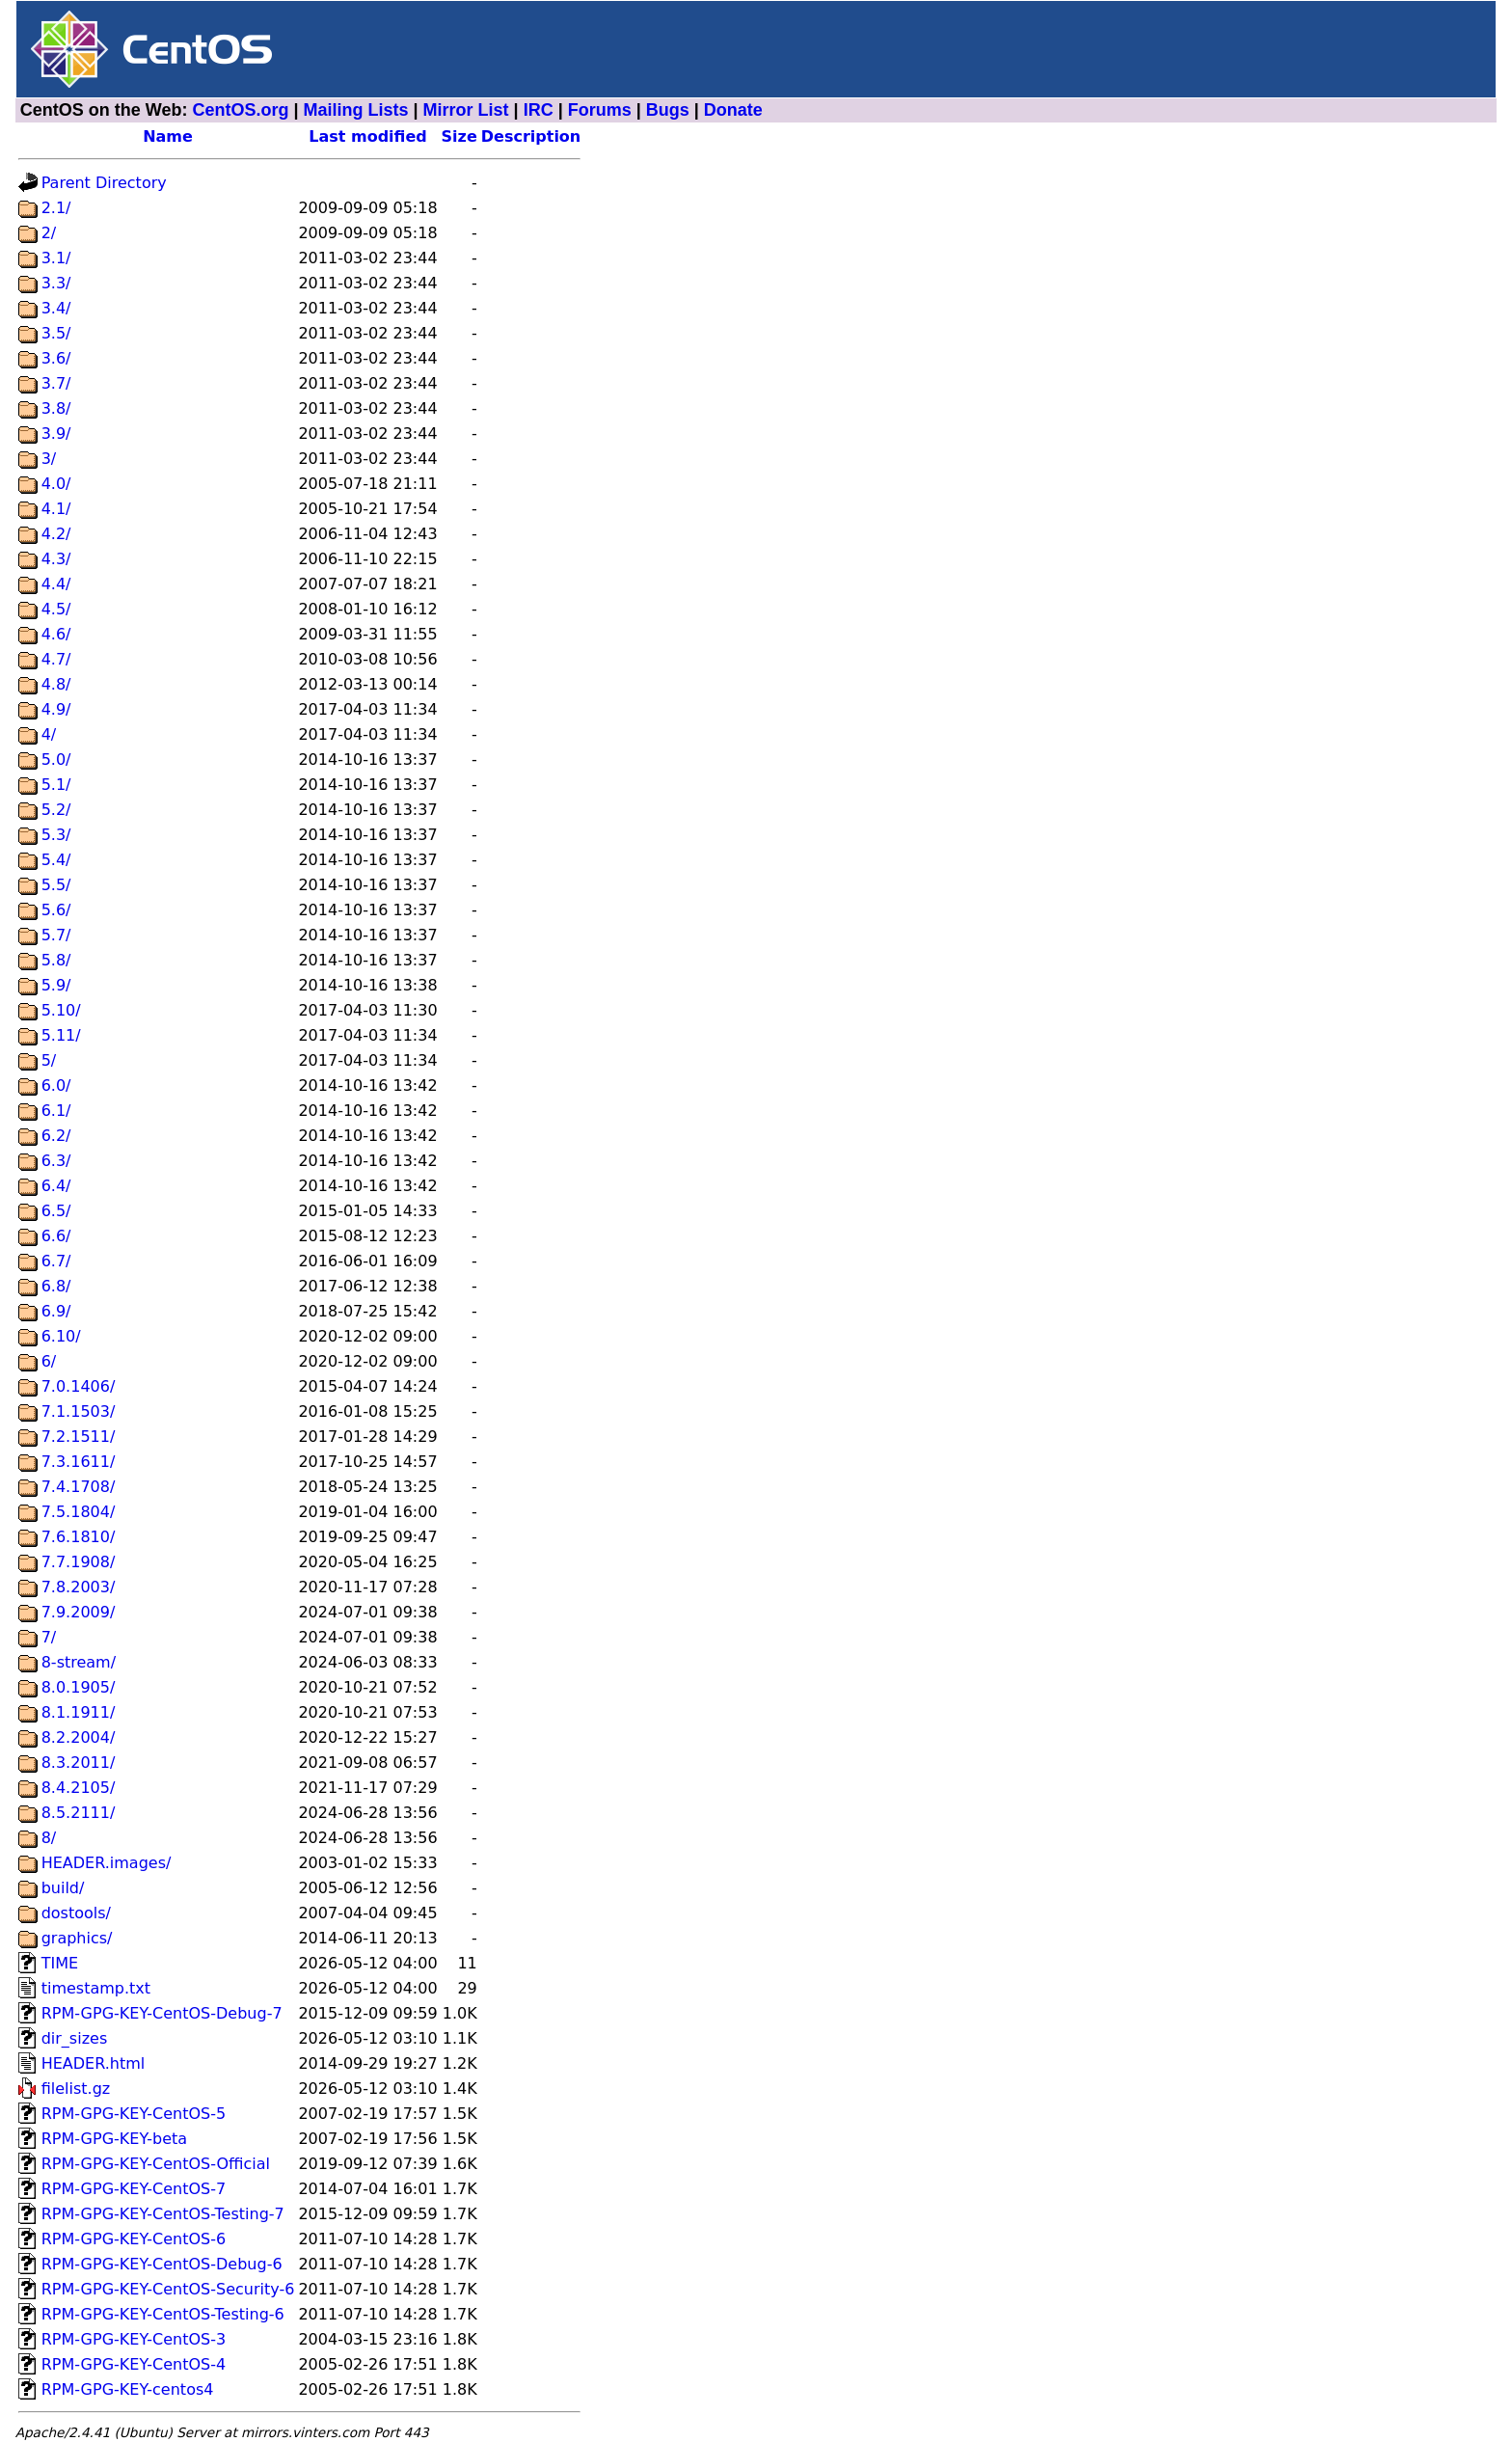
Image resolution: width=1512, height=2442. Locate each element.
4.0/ (56, 484)
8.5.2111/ (78, 1813)
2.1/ (56, 208)
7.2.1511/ (78, 1436)
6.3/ (56, 1161)
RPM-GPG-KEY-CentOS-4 (134, 2364)
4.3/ (56, 559)
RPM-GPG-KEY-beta (114, 2139)
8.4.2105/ (78, 1787)
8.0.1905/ (78, 1687)
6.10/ (61, 1336)
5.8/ (56, 960)
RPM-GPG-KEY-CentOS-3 (134, 2339)
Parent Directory (104, 183)
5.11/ (61, 1035)
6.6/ (56, 1236)
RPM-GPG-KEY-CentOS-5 (134, 2113)
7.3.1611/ (78, 1461)
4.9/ (56, 709)
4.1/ (56, 509)
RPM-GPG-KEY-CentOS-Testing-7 (162, 2214)
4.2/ (56, 534)
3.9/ (56, 433)
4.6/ (56, 634)
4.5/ (56, 609)
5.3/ (56, 835)
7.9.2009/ (78, 1612)
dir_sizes (74, 2038)
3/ (49, 458)
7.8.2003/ (78, 1587)
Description (530, 136)
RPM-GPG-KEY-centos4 (127, 2389)
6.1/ (56, 1110)
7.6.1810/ (78, 1537)
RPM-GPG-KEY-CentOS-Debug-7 (162, 2013)
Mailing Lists (356, 110)
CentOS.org (240, 110)
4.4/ (56, 584)
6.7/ (56, 1261)
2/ (49, 233)
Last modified (368, 136)
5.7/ (56, 935)
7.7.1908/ (78, 1562)
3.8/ (56, 408)
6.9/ (56, 1311)
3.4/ (56, 308)
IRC (539, 110)
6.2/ (56, 1135)
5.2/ (56, 809)
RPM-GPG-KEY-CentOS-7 (134, 2189)
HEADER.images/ (106, 1863)
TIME (59, 1963)
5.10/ (61, 1010)
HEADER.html (93, 2063)
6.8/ (56, 1286)
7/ (49, 1637)
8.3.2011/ (78, 1762)
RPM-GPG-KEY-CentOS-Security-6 (168, 2289)
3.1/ (56, 258)
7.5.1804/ (78, 1512)
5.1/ (56, 784)
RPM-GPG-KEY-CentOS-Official (155, 2164)
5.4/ (56, 860)
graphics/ (77, 1938)
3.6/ (56, 358)
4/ (49, 734)
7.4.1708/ (78, 1487)
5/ (49, 1060)
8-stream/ (78, 1662)
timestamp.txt (95, 1988)
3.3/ (56, 283)
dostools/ (76, 1913)
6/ (49, 1361)
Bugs (667, 110)
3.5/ (56, 333)
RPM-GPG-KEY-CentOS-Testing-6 (162, 2314)
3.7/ (56, 383)
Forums (600, 110)
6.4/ (56, 1186)
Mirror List (466, 110)
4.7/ (56, 659)
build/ (63, 1888)
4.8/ (56, 684)
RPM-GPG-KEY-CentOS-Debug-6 (162, 2264)
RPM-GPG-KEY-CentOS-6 (134, 2239)
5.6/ (56, 910)
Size (459, 136)
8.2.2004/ (78, 1737)
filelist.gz (76, 2088)
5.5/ (56, 885)
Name (168, 136)
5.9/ (56, 985)
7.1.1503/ (78, 1411)
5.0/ (56, 759)
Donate (733, 110)
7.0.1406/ (78, 1386)
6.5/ (56, 1211)
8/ (49, 1838)
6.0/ (56, 1085)
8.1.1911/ (78, 1712)
